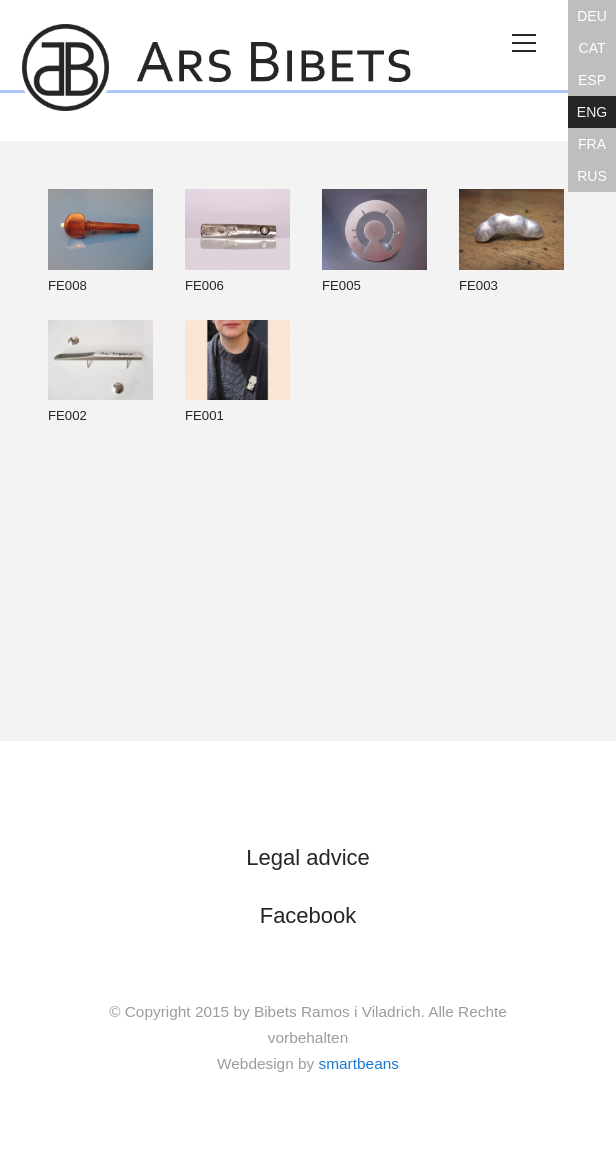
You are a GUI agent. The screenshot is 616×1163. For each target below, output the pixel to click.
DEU (592, 16)
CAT (592, 48)
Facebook (308, 915)
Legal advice (308, 857)
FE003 (511, 241)
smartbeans (359, 1063)
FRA (592, 144)
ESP (592, 80)
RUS (592, 176)
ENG (592, 112)
